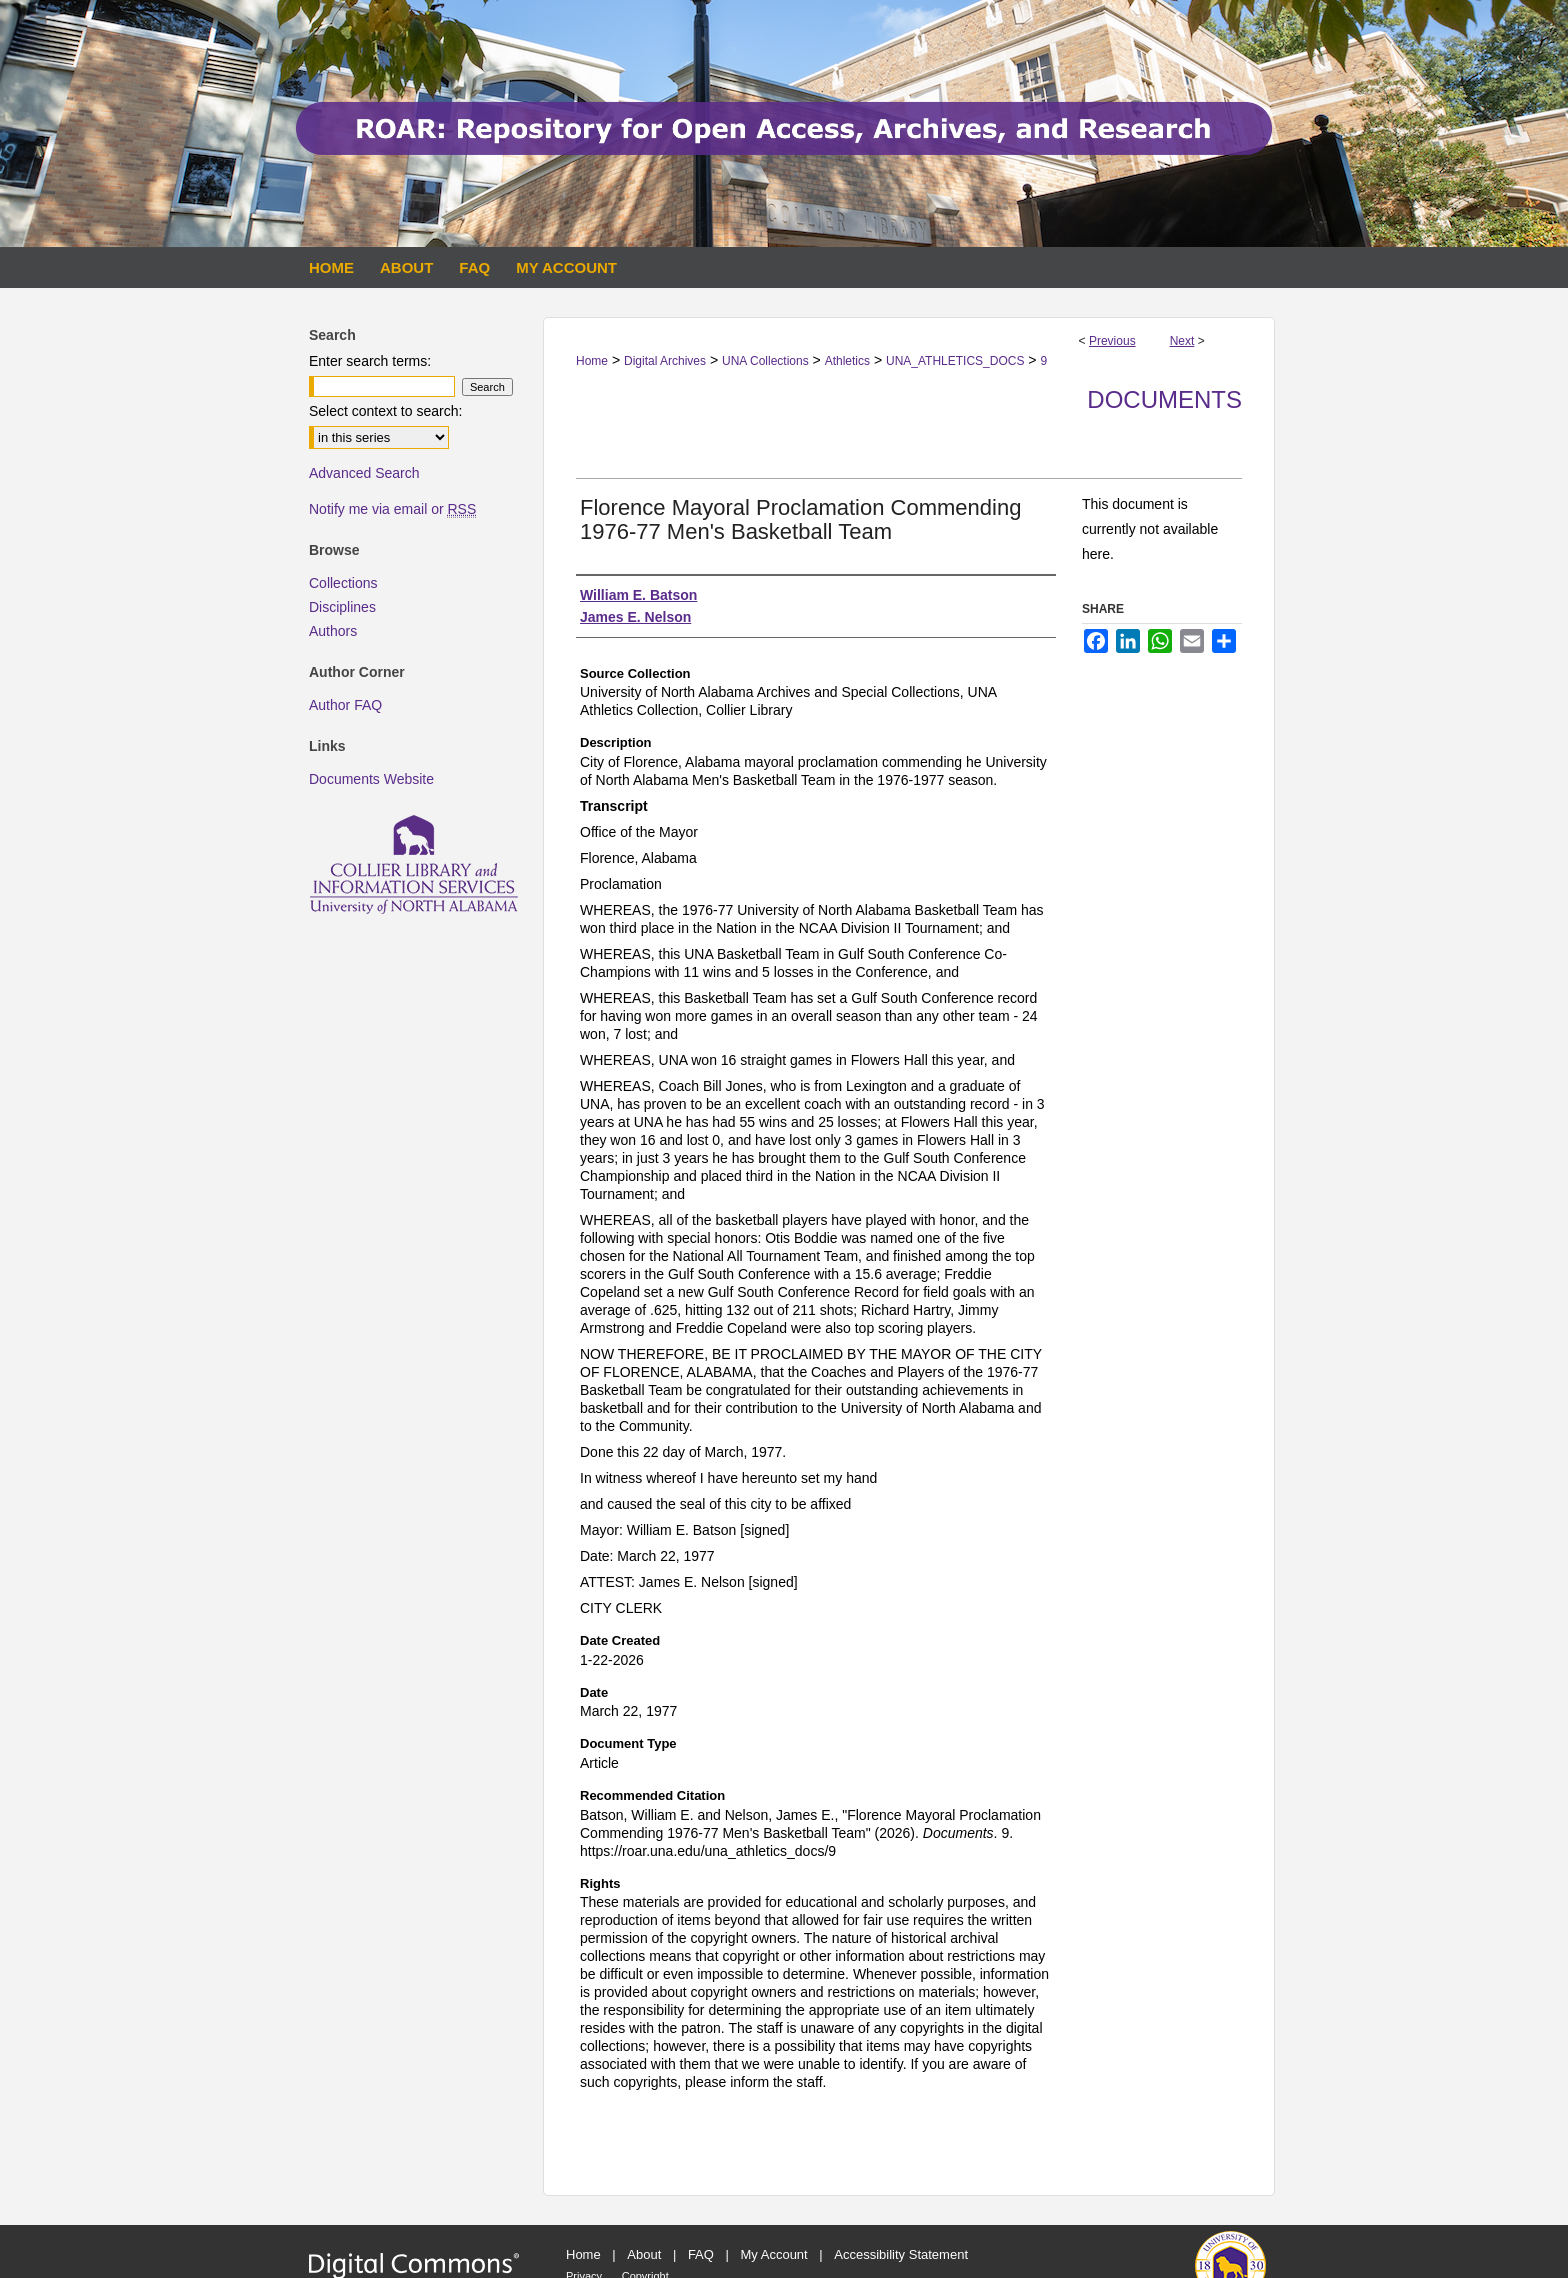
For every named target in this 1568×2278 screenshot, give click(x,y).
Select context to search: (385, 411)
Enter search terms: (370, 361)
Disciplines (342, 607)
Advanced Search (364, 473)
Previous (1112, 341)
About (644, 2254)
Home (592, 361)
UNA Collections (765, 361)
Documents (1164, 399)
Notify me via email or (392, 509)
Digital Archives (665, 361)
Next (1182, 341)
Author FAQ (345, 705)
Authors (333, 631)
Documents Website (371, 779)
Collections (343, 583)
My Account (774, 2254)
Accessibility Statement (901, 2254)
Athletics (847, 361)
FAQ (701, 2254)
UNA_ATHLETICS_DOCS (955, 361)
